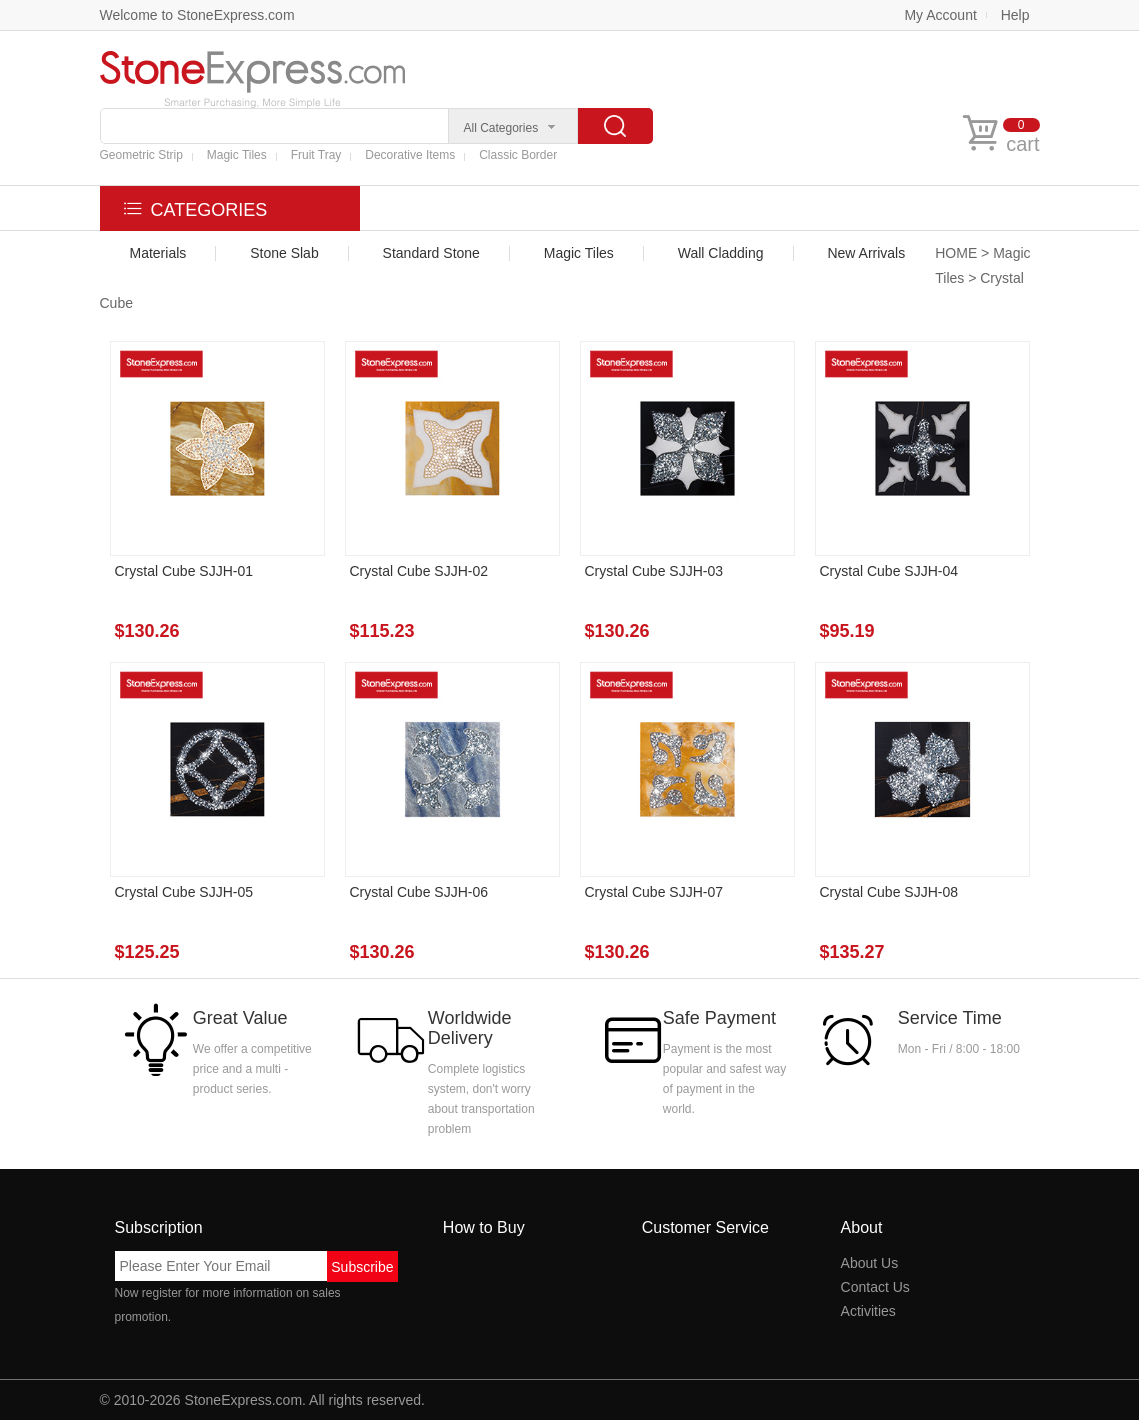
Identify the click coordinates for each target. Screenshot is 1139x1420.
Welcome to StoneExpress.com (197, 15)
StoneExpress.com (244, 1400)
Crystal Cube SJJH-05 (184, 892)
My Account (940, 15)
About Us (870, 1263)
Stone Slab (284, 253)
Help (1015, 15)
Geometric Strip (141, 155)
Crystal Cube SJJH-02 (419, 571)
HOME (956, 253)
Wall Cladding (721, 253)
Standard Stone (431, 253)
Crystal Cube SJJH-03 (654, 571)
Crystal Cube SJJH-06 (419, 892)
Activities (868, 1311)
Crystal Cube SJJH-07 (654, 892)
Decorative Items (410, 155)
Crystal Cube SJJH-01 (184, 571)
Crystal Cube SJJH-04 (889, 571)
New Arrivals (866, 253)
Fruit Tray (316, 155)
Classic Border (518, 155)
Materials (158, 253)
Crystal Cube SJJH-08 (889, 892)
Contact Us (875, 1287)
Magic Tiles (237, 155)
